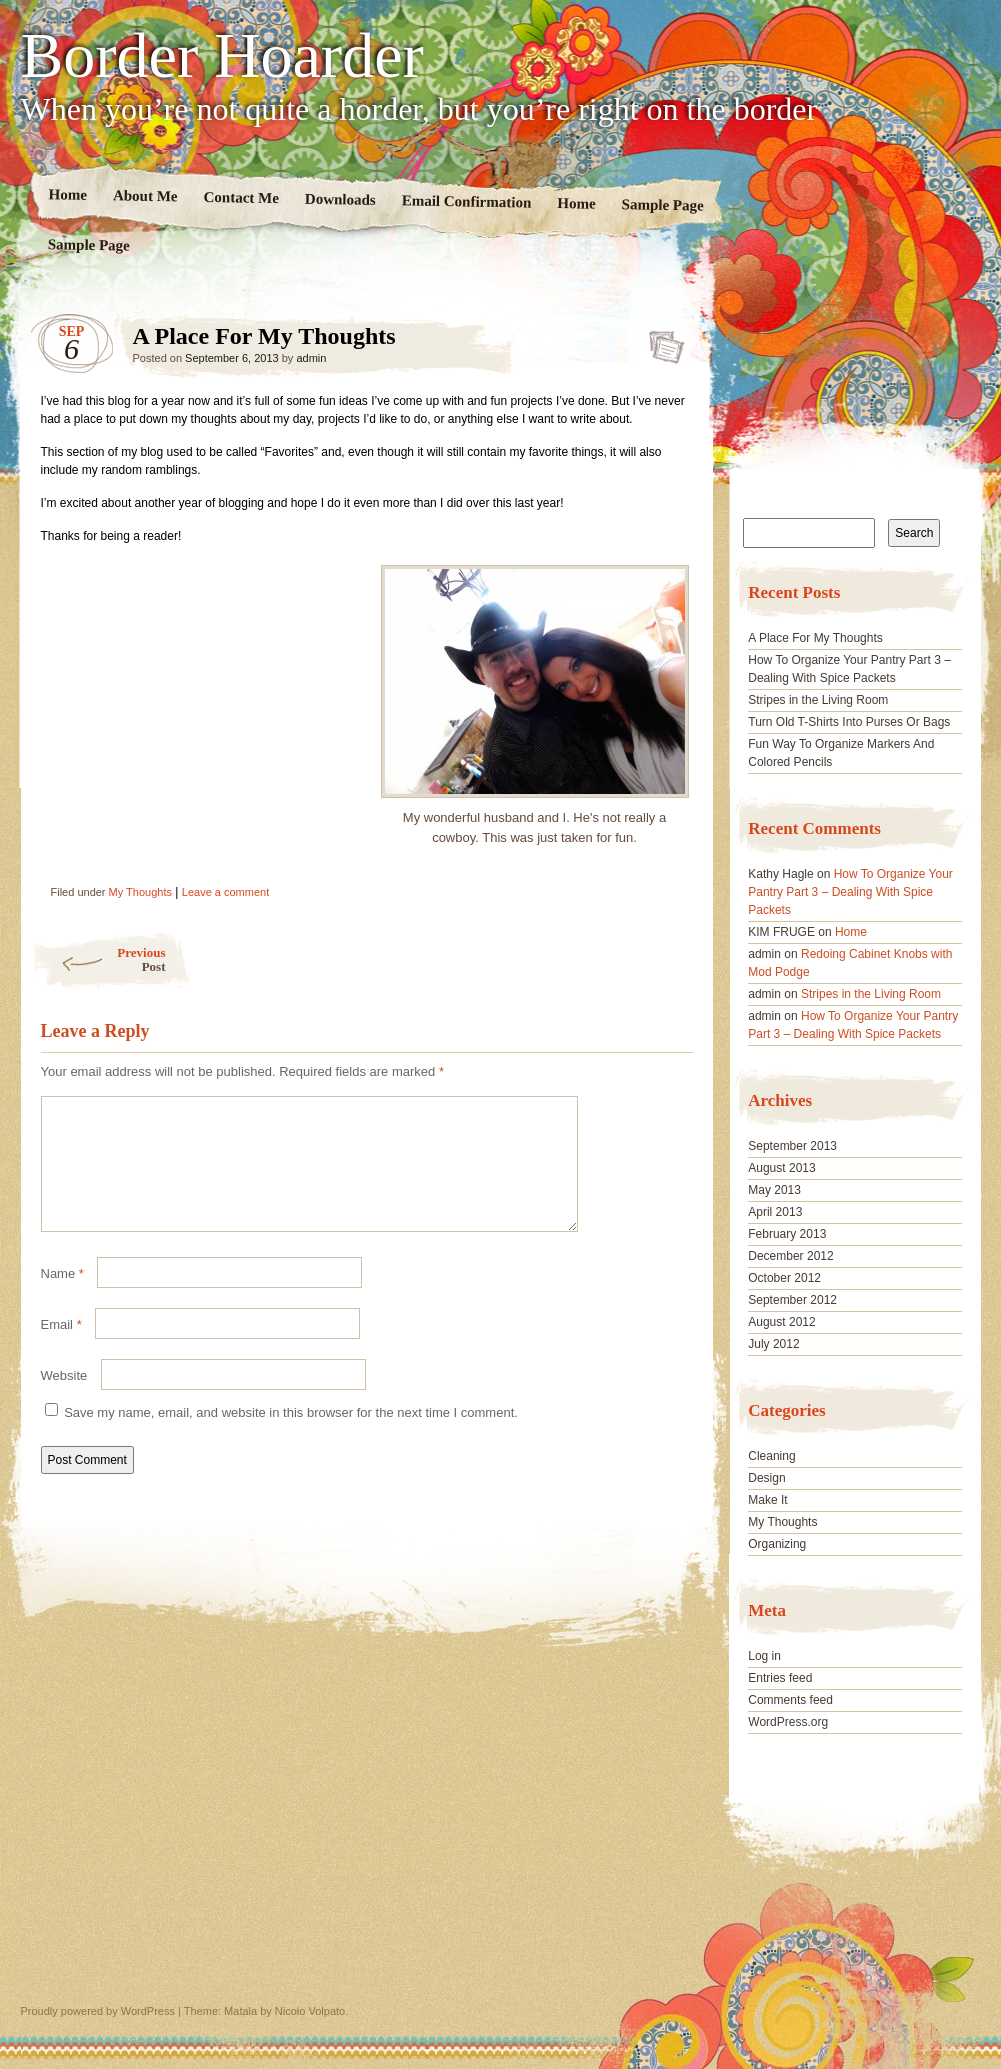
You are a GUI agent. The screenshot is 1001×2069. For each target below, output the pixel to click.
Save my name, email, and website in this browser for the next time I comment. (291, 1436)
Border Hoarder (222, 56)
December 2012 (790, 1256)
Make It (767, 1500)
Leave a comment (225, 892)
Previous (98, 959)
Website (64, 1399)
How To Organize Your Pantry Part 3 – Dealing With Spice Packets (850, 892)
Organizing (777, 1544)
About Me (144, 195)
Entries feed (780, 1678)
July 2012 (773, 1344)
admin (311, 358)
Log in (764, 1656)
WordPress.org (788, 1722)
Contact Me (241, 197)
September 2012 (792, 1300)
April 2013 (775, 1212)
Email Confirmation (466, 201)
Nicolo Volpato (310, 2011)
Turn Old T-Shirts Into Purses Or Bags (849, 722)
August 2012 (781, 1322)
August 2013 (781, 1168)
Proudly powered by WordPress (98, 2011)
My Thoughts (140, 892)
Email (61, 1348)
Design (766, 1478)
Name (62, 1297)
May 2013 (774, 1190)
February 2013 (787, 1234)
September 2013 (792, 1146)
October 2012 (784, 1278)
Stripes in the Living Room (818, 700)
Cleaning (771, 1456)
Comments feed (790, 1700)
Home (67, 194)
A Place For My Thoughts (660, 341)
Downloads (339, 199)
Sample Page (662, 204)
